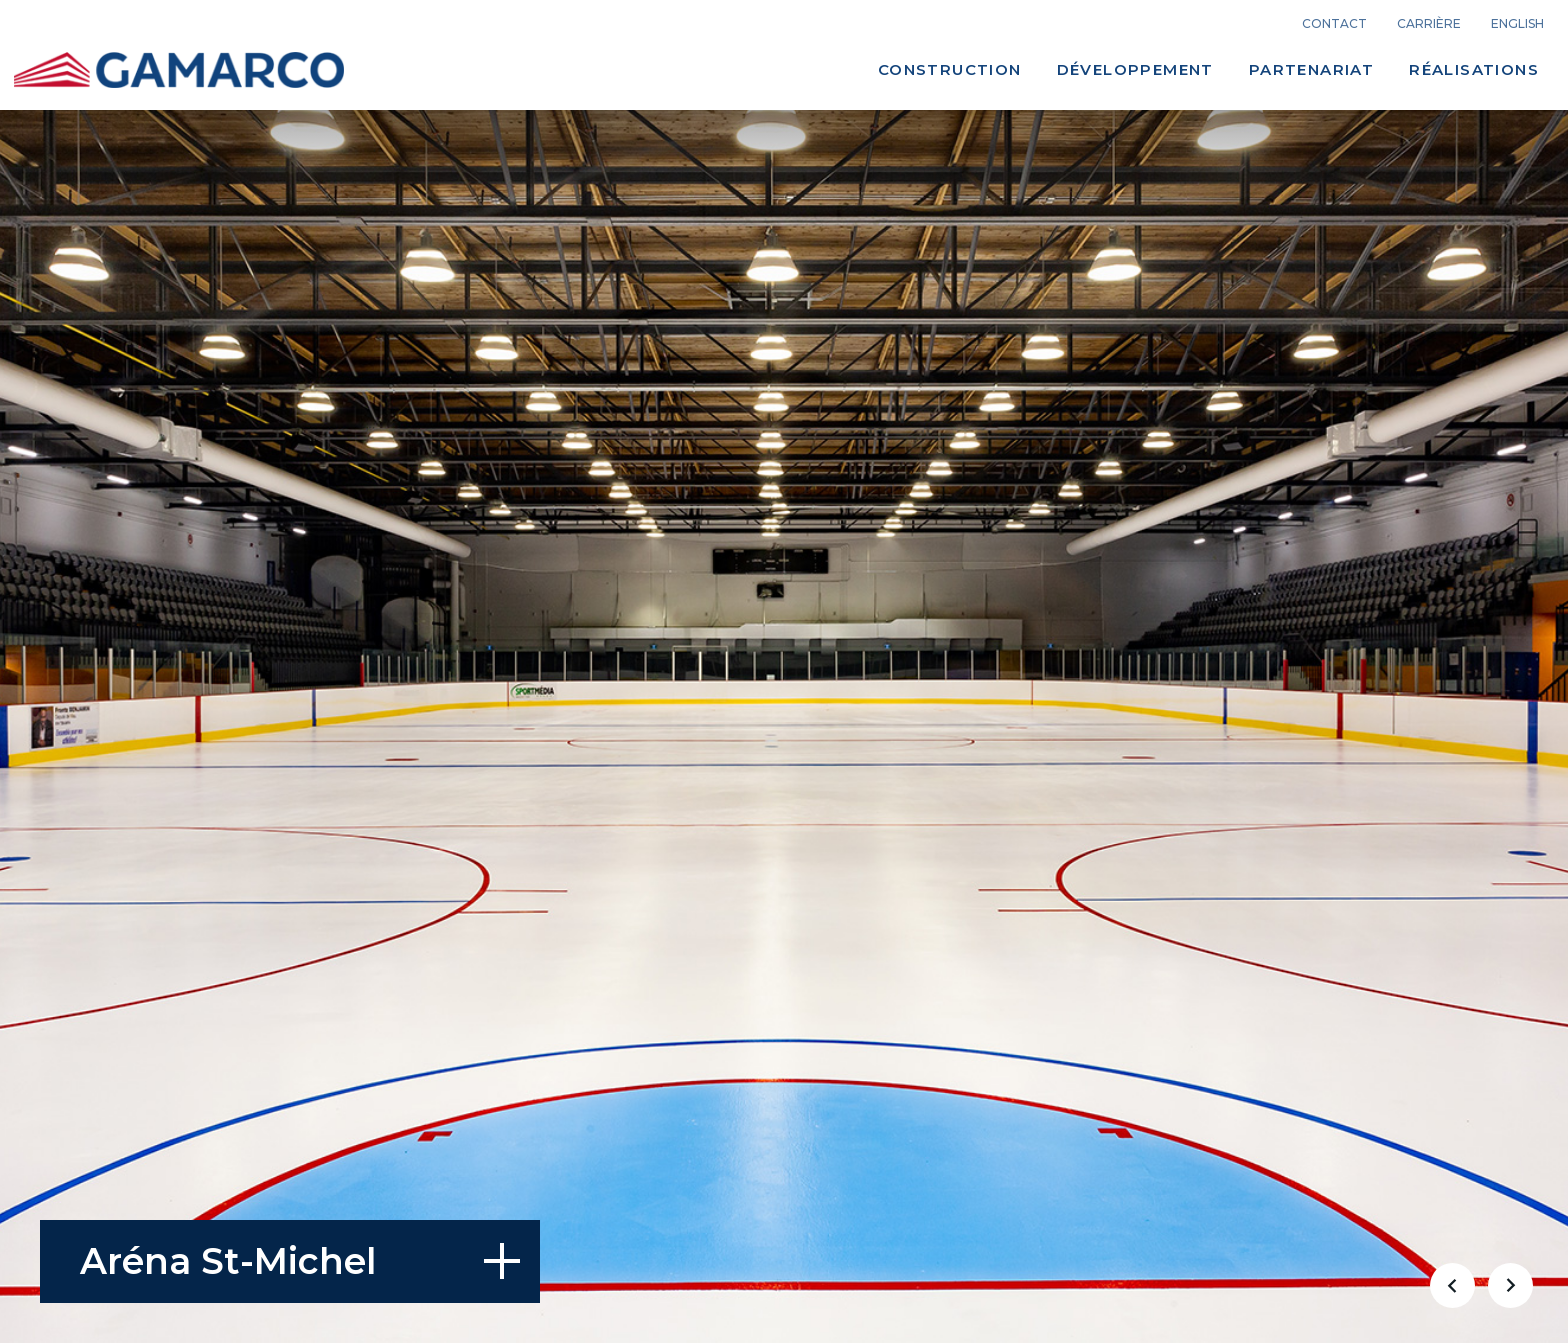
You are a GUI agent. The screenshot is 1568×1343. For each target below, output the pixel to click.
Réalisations (1474, 69)
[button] (1452, 1285)
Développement (1135, 69)
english (1517, 24)
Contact (1334, 24)
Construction (950, 69)
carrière (1429, 24)
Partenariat (1311, 69)
